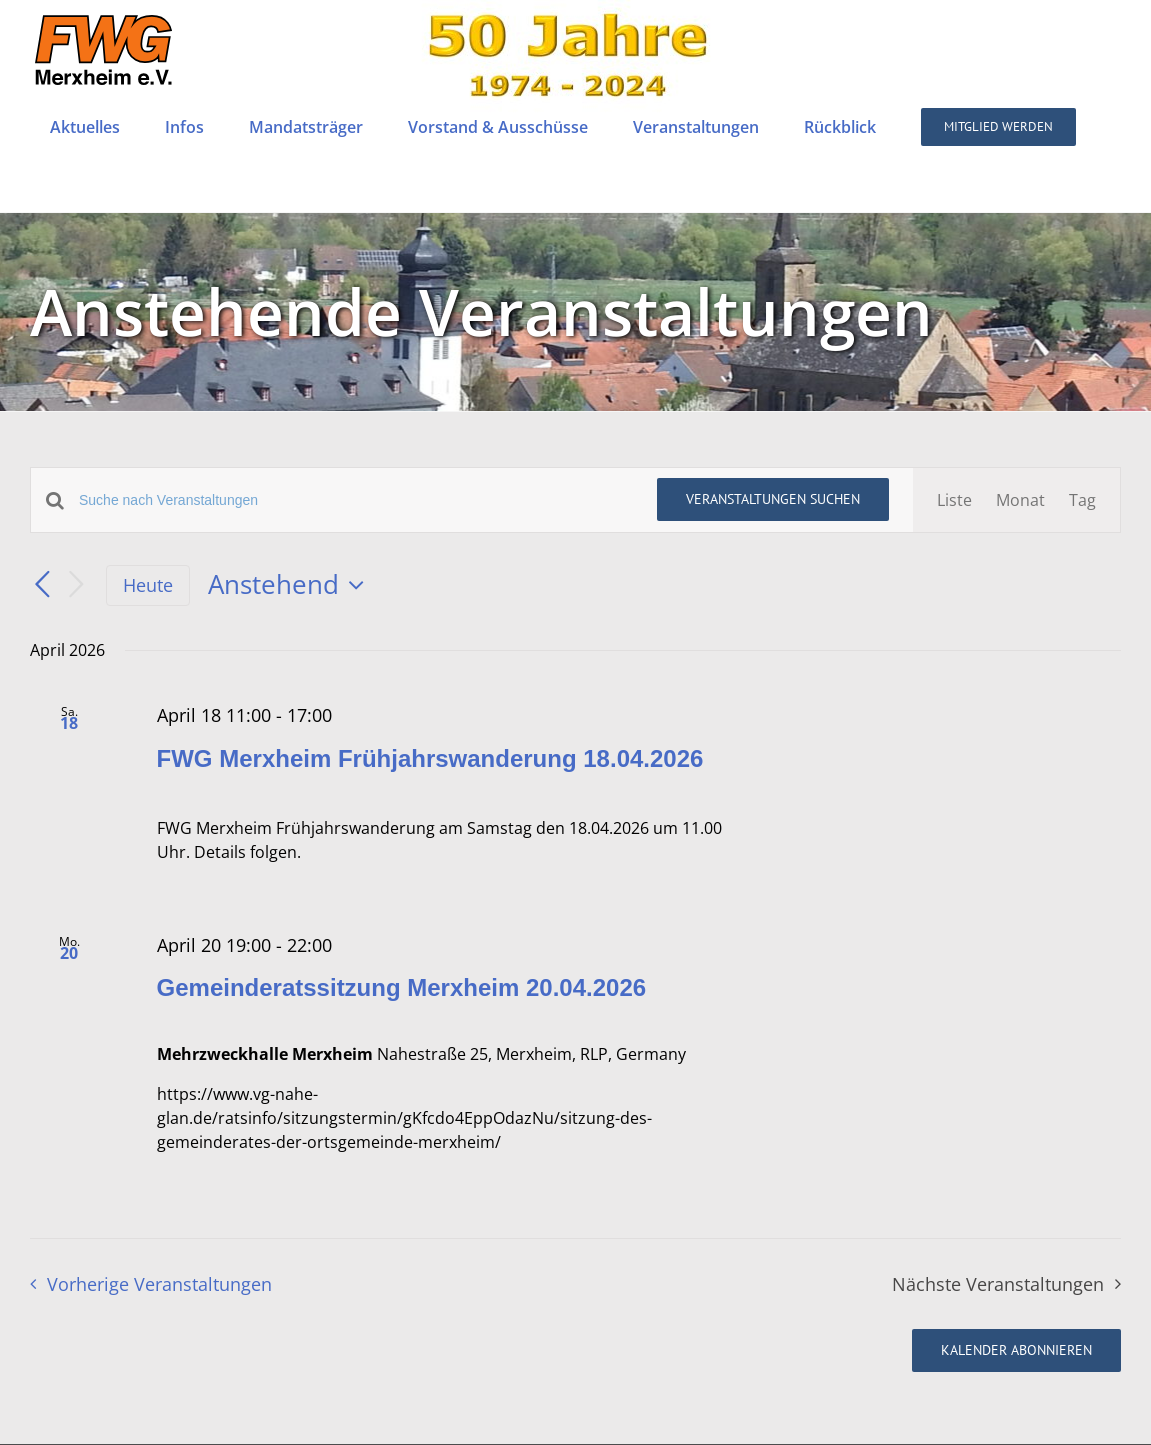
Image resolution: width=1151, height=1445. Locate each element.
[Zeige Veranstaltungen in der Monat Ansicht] (1020, 500)
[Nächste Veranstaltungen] (76, 585)
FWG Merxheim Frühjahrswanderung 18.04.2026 (430, 758)
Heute (148, 585)
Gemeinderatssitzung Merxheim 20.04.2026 (402, 987)
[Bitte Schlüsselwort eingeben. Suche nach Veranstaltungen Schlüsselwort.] (356, 500)
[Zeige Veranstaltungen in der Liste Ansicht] (954, 500)
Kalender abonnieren (1016, 1350)
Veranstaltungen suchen (773, 499)
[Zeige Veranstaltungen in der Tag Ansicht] (1082, 500)
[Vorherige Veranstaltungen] (42, 585)
